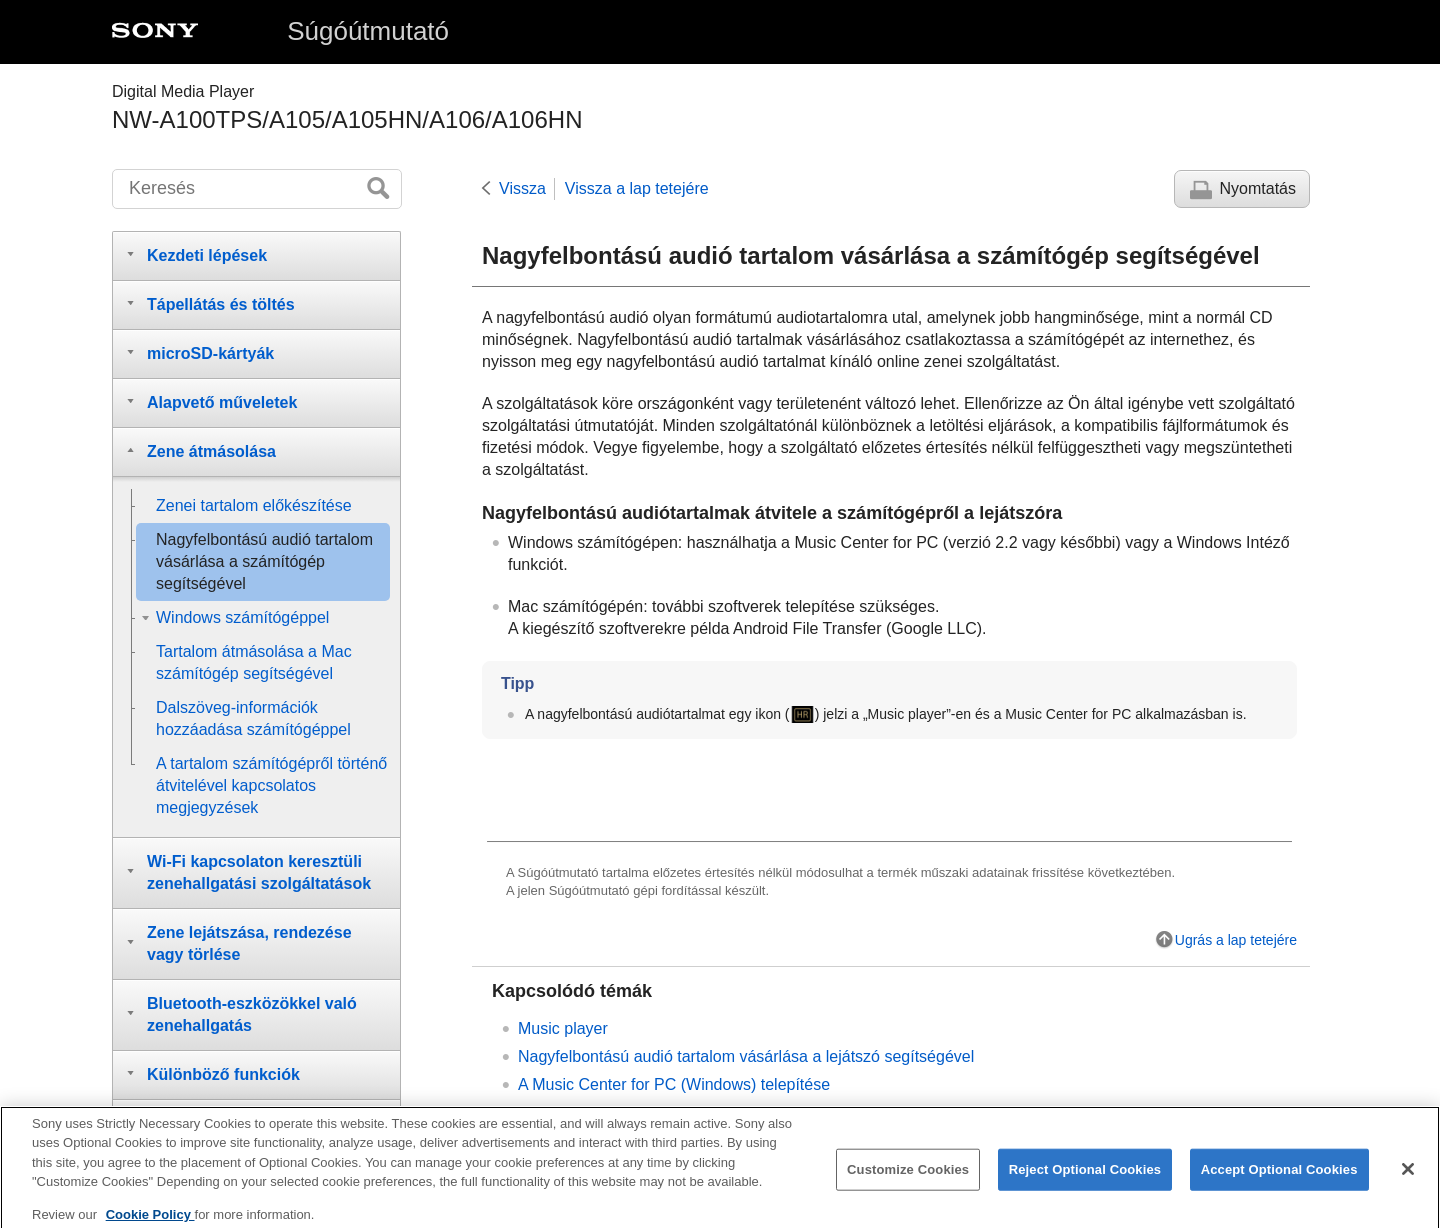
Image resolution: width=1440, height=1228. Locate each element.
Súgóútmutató (368, 31)
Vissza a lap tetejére (637, 188)
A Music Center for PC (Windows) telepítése (674, 1084)
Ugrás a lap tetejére (1236, 940)
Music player (563, 1028)
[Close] (1408, 1177)
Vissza (522, 188)
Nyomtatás (1258, 188)
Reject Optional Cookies (1085, 1177)
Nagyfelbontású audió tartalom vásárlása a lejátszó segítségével (746, 1056)
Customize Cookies (908, 1177)
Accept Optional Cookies (1279, 1177)
